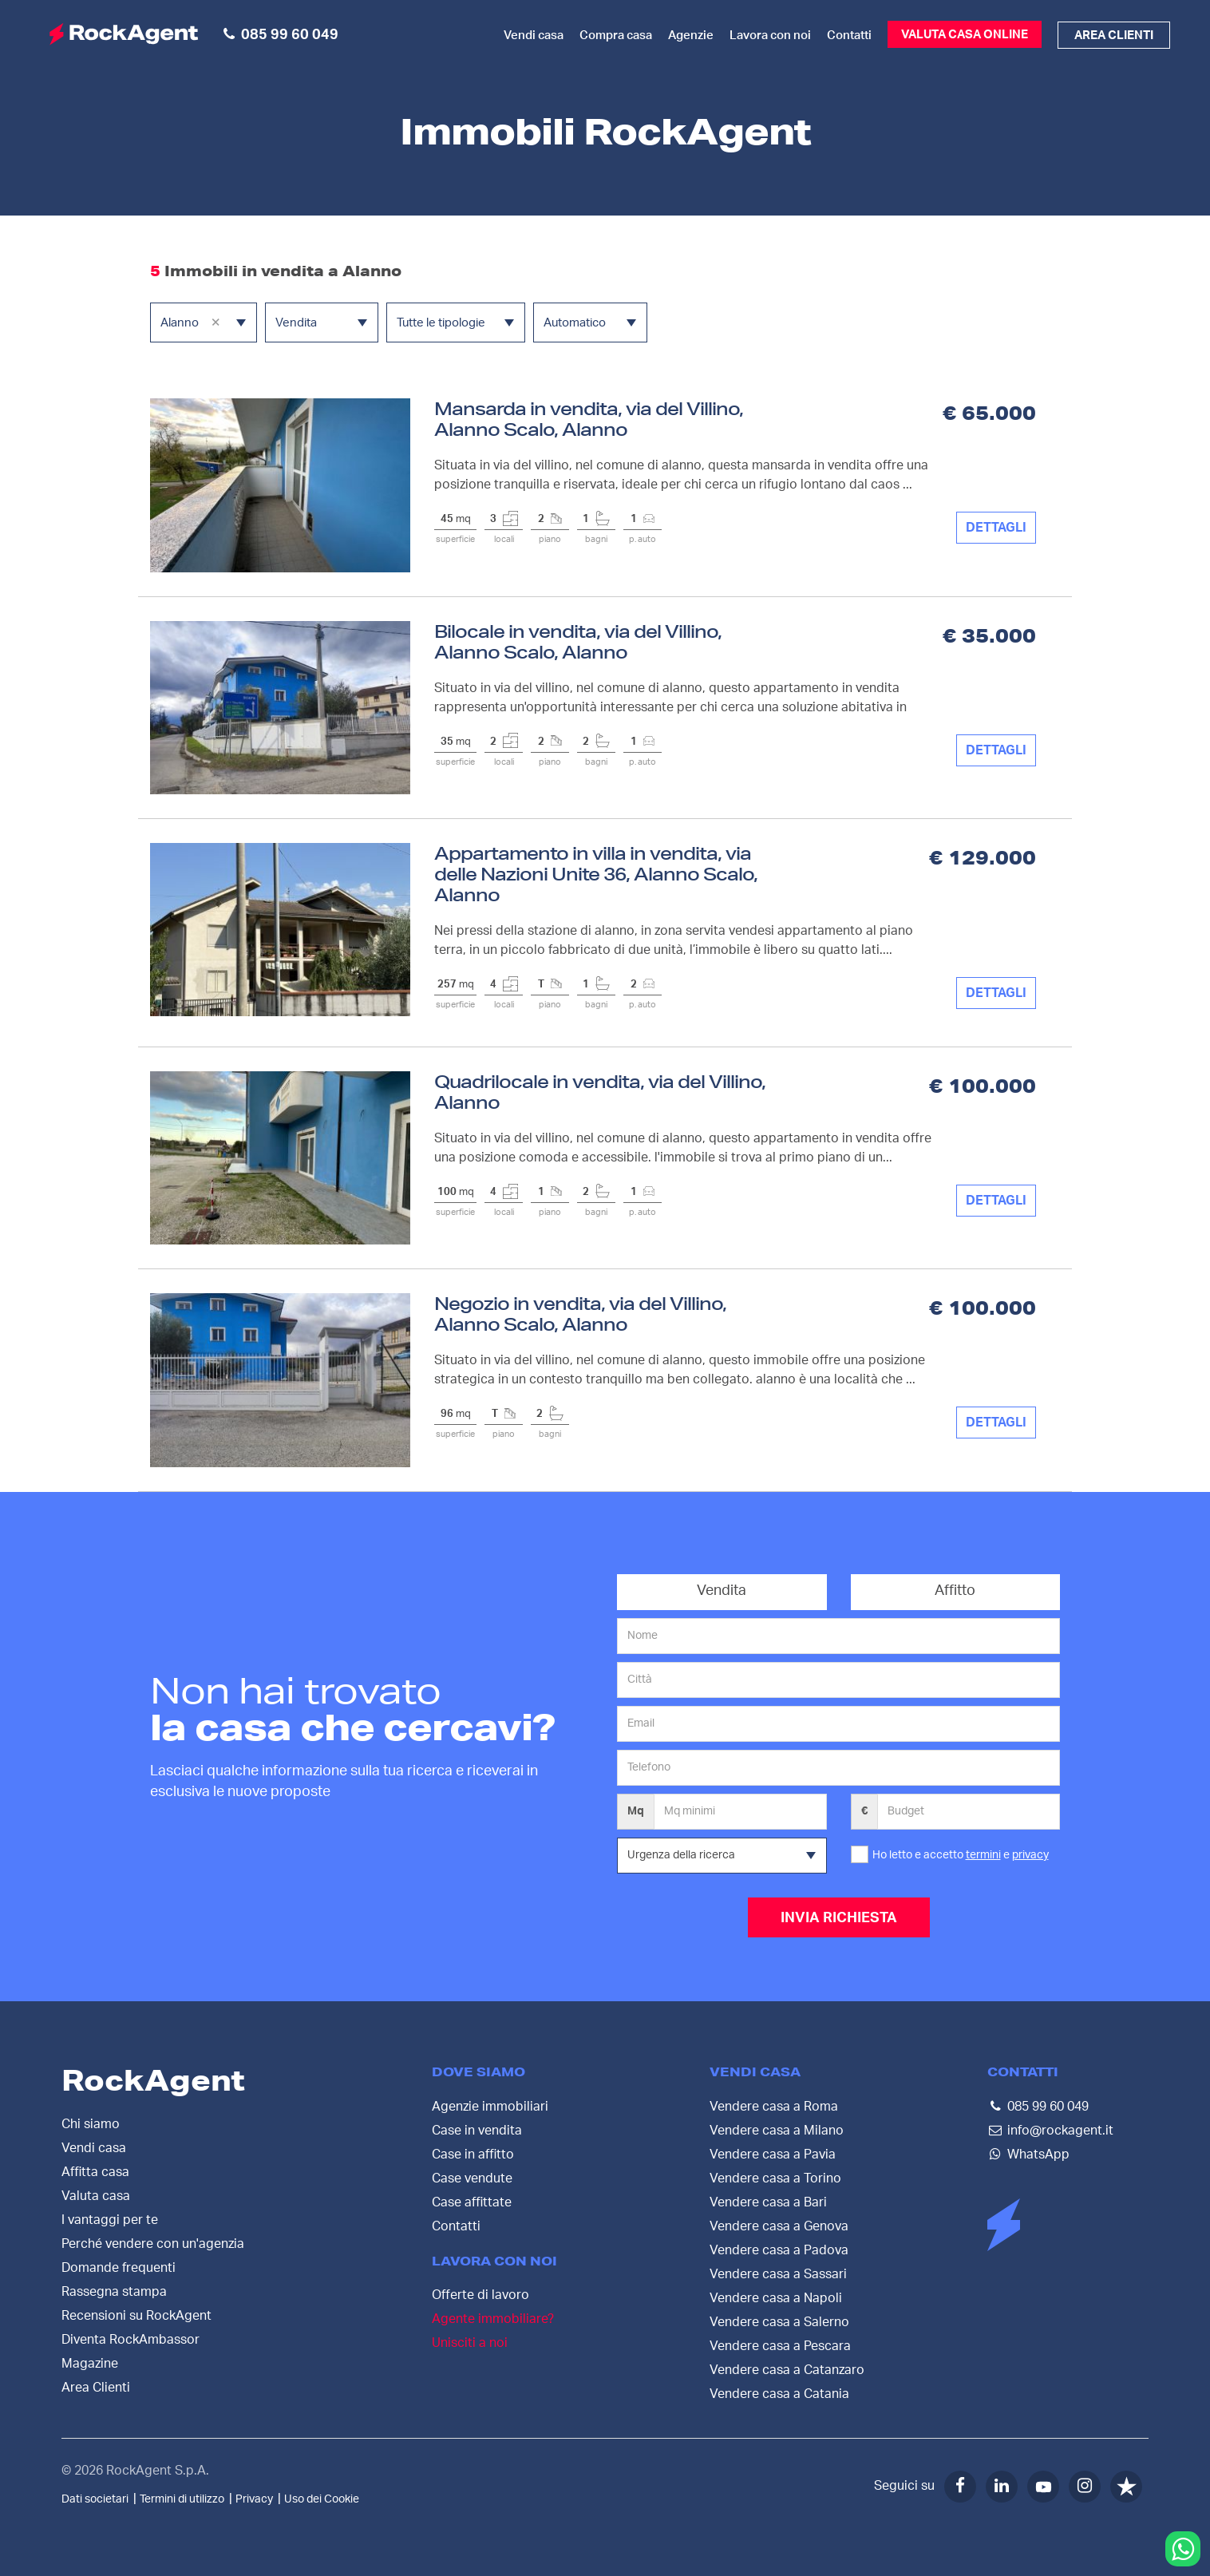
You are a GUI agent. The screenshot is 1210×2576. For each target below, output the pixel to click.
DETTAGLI (996, 527)
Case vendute (472, 2177)
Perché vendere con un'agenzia (152, 2243)
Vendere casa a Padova (779, 2249)
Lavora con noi (770, 36)
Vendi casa (533, 36)
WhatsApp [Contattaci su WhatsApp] (1038, 2153)
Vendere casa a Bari (768, 2201)
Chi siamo (90, 2123)
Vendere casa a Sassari (778, 2273)
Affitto (955, 1591)
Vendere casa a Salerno (779, 2321)
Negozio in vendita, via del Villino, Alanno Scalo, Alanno (580, 1313)
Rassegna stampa (114, 2291)
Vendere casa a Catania (779, 2393)
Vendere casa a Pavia (773, 2153)
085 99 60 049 (1048, 2105)
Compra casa (615, 36)
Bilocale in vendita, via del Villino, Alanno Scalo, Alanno (578, 641)
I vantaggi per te (109, 2219)
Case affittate (472, 2201)
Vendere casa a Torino (775, 2177)
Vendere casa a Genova (779, 2225)
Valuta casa (95, 2195)
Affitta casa (95, 2171)
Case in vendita (477, 2129)
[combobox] (203, 322)
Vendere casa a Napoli (776, 2297)
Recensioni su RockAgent (136, 2315)
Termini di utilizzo (182, 2498)
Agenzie (691, 36)
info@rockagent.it (1060, 2129)
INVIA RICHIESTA (839, 1918)
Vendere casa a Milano (777, 2129)
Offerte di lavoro (480, 2295)
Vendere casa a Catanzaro (787, 2369)
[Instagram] (1085, 2486)
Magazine (89, 2362)
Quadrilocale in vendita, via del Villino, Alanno (599, 1091)
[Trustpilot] (1126, 2486)
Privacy (254, 2498)
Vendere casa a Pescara (780, 2345)
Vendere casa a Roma (774, 2105)
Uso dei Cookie (321, 2498)
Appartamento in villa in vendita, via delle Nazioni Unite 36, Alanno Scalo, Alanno (595, 873)
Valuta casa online (964, 35)
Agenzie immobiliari (490, 2105)
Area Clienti (95, 2386)
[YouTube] (1043, 2486)
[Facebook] (960, 2486)
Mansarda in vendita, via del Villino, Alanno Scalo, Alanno (588, 419)
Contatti (849, 36)
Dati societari (95, 2498)
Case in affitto (473, 2153)
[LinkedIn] (1002, 2486)
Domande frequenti (118, 2267)
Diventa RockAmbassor (130, 2339)
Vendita (721, 1591)
